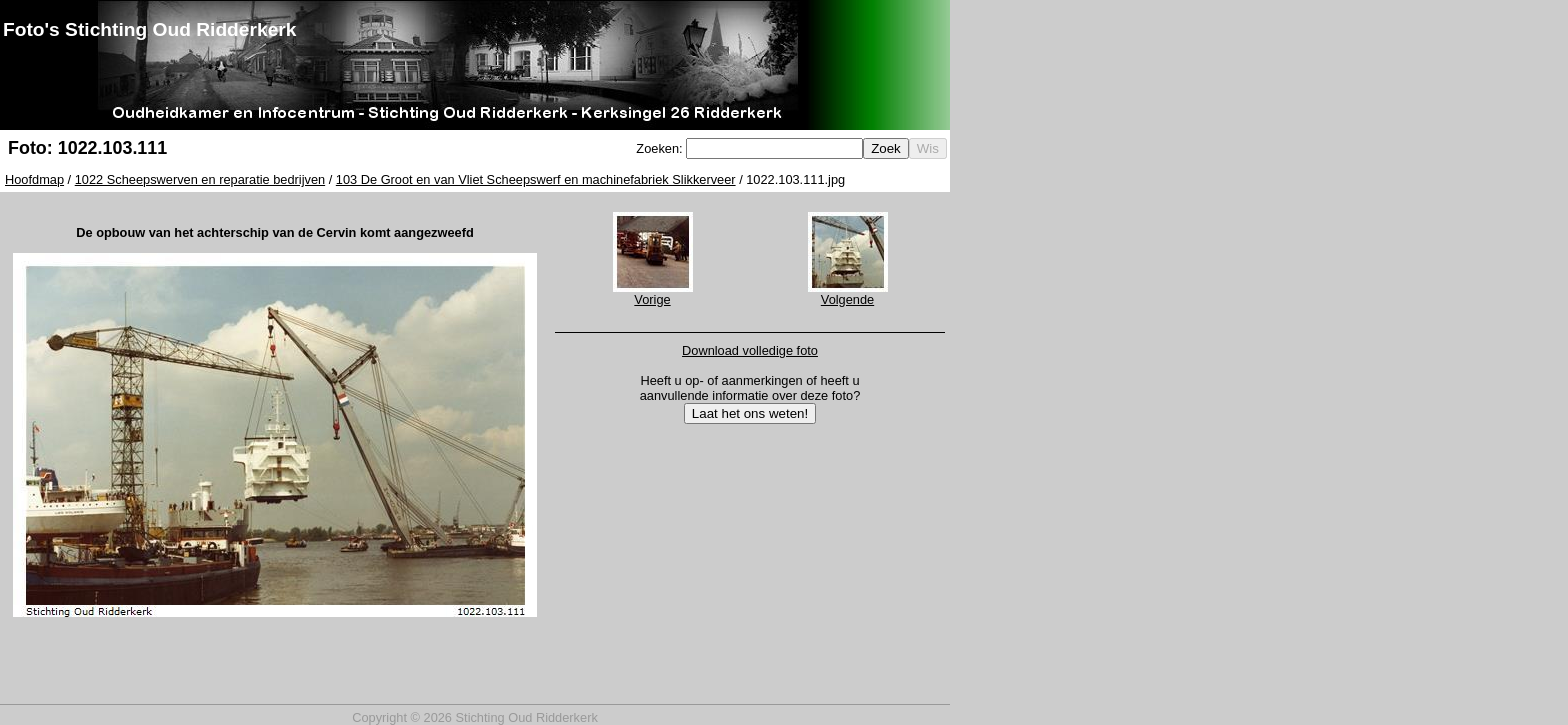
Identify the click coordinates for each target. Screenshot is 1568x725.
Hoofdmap (34, 179)
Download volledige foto (750, 350)
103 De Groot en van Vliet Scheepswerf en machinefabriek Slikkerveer (536, 179)
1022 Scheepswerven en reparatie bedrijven (200, 179)
